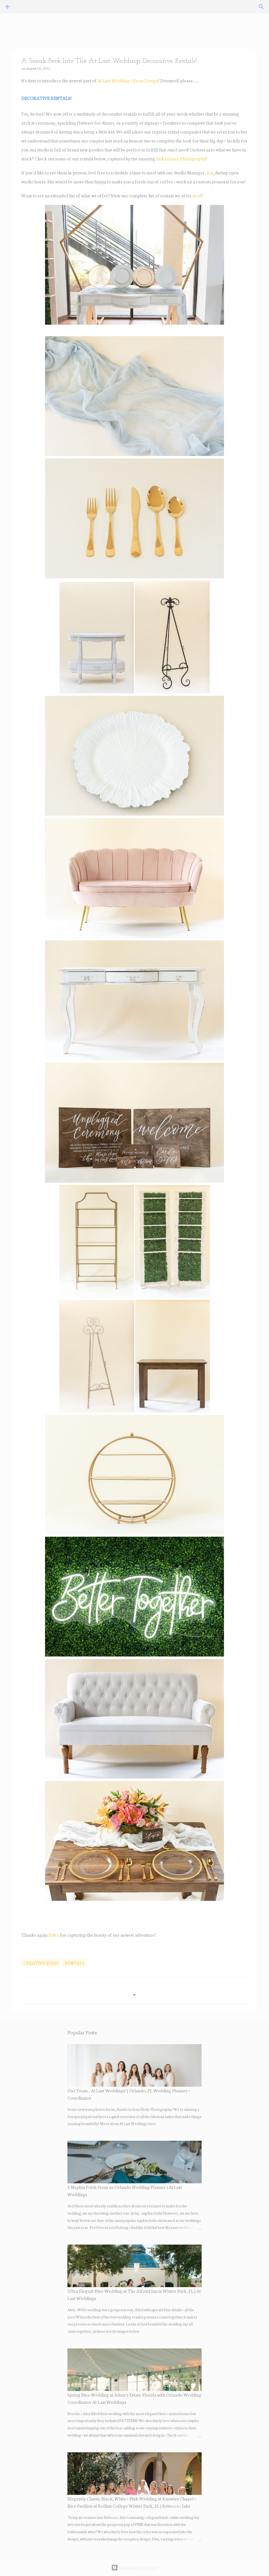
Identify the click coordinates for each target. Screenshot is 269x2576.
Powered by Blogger (134, 2567)
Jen (210, 172)
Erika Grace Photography (181, 158)
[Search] (261, 6)
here (196, 195)
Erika (53, 1934)
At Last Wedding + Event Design (127, 80)
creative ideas (40, 1962)
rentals (74, 1962)
